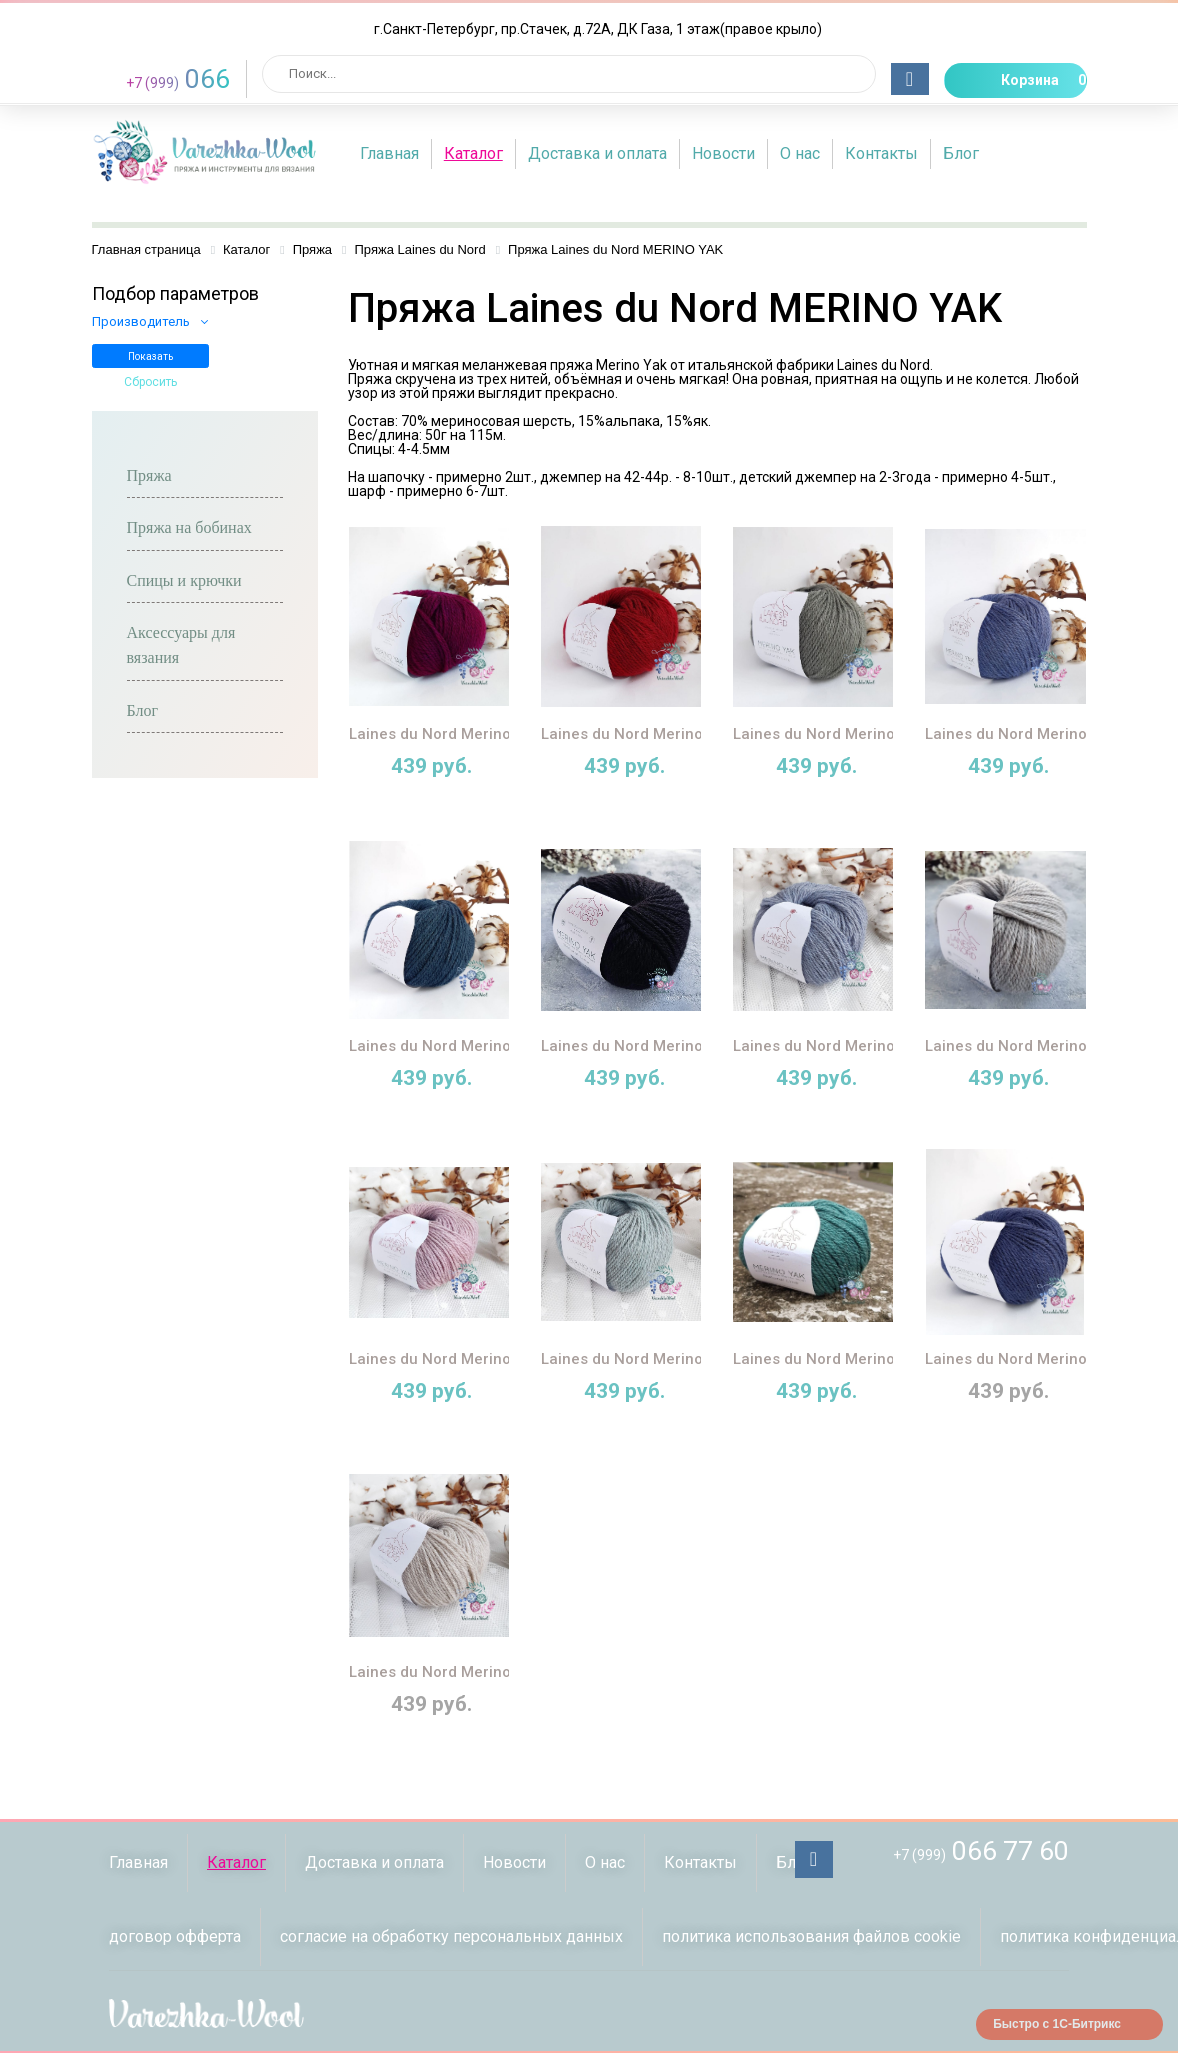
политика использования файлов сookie (811, 1936)
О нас (800, 153)
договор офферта (175, 1936)
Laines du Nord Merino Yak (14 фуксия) (489, 734)
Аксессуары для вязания (181, 645)
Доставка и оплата (597, 153)
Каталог (473, 153)
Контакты (881, 153)
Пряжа (149, 475)
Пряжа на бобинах (189, 527)
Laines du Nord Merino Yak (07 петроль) (493, 1046)
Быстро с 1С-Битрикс (1057, 2024)
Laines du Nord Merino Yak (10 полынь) (875, 734)
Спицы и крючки (184, 580)
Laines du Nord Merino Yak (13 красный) (687, 734)
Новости (723, 153)
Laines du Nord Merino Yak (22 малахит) (878, 1359)
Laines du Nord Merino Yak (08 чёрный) (683, 1046)
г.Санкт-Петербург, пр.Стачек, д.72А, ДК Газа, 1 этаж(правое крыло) (598, 29)
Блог (961, 153)
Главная (389, 153)
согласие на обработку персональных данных (451, 1936)
